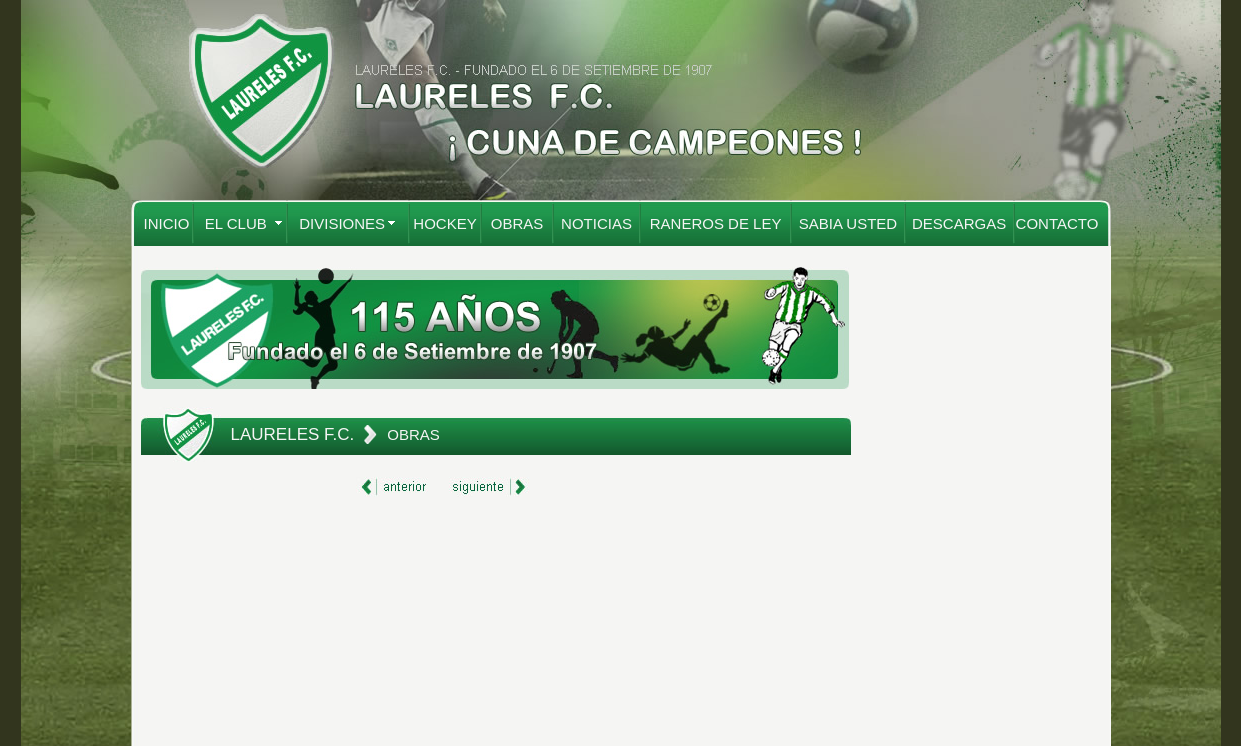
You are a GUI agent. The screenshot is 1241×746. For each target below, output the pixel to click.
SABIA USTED (848, 223)
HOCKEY (444, 223)
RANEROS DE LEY (716, 223)
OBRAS (517, 223)
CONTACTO (1057, 223)
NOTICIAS (596, 223)
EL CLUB (236, 223)
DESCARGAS (959, 223)
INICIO (167, 223)
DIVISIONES (342, 223)
